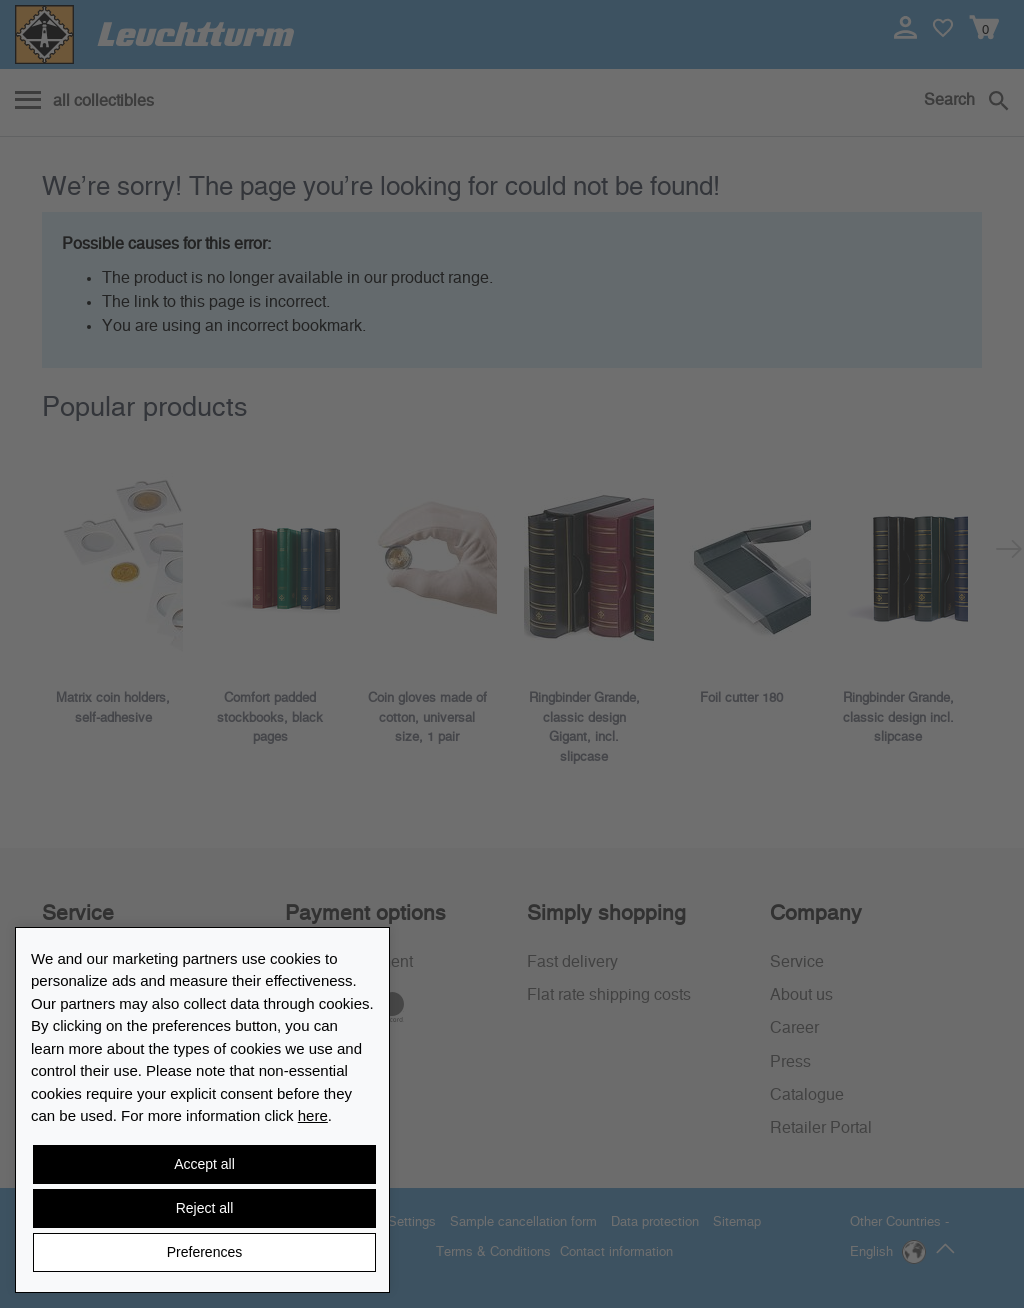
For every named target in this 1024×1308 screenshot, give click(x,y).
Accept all (204, 1164)
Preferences (204, 1252)
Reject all (205, 1208)
